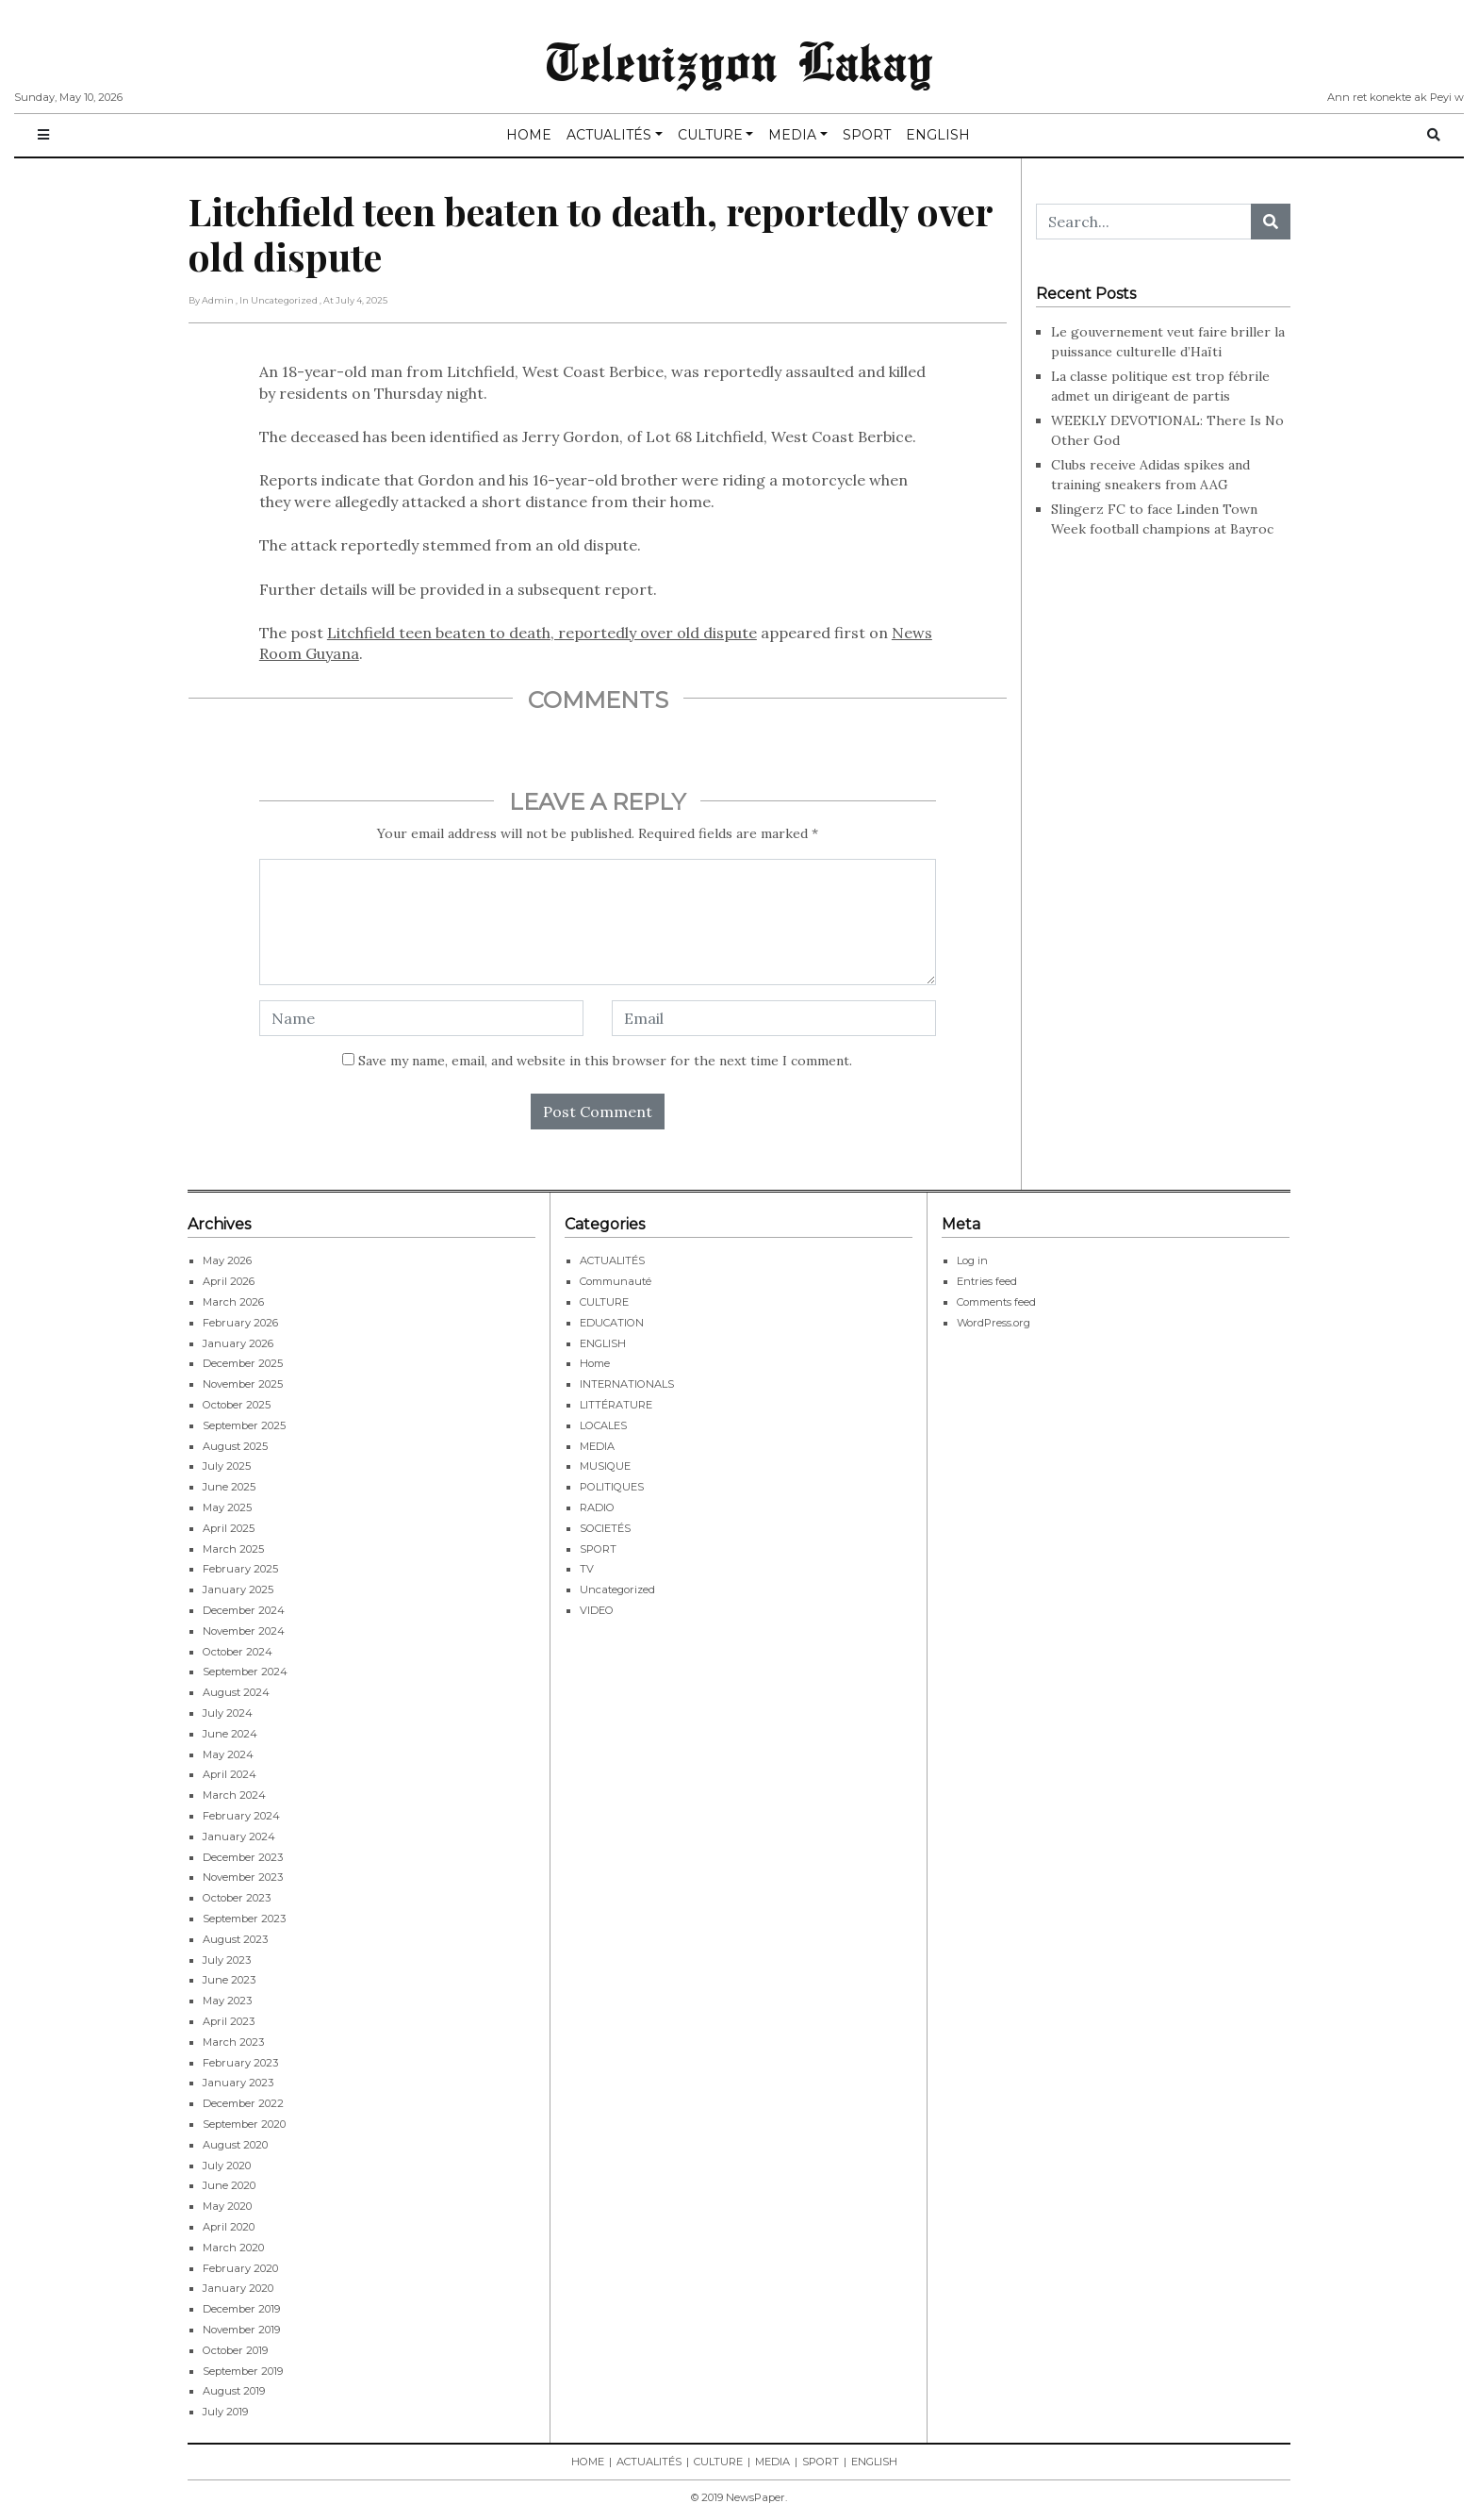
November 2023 (243, 1877)
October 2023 (237, 1897)
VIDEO (597, 1610)
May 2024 (228, 1754)
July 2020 (227, 2165)
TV (587, 1568)
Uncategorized (617, 1589)
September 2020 (244, 2124)
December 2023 (243, 1857)
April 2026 (229, 1281)
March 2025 (233, 1549)
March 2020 (233, 2247)
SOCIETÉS (605, 1528)
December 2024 (244, 1610)
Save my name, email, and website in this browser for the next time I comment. (605, 1060)
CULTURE (710, 134)
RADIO (597, 1507)
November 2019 (241, 2329)
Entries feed (987, 1281)
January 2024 (239, 1836)
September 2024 (245, 1671)
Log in (972, 1260)
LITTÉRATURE (616, 1404)
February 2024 (241, 1815)
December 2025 (243, 1363)
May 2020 (227, 2206)
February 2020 (240, 2268)
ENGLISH (938, 134)
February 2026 (240, 1322)
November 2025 (243, 1384)
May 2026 (227, 1260)
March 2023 (233, 2042)
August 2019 (234, 2390)
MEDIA (792, 134)
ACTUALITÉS (609, 134)
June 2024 (230, 1733)
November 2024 (244, 1631)
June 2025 (229, 1486)
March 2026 (233, 1302)
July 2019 (225, 2411)
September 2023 (244, 1918)
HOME (528, 134)
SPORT (867, 134)
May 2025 (227, 1507)
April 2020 (229, 2226)
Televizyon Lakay (739, 60)
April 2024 (229, 1774)
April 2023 (229, 2021)
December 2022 (243, 2103)
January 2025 (238, 1589)
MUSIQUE (605, 1466)
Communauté (615, 1281)
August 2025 (235, 1446)
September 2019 (243, 2371)
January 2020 (238, 2288)
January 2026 (238, 1343)
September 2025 (244, 1425)
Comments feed (996, 1302)
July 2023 (227, 1960)
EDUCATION (612, 1322)
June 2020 (229, 2185)
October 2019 (235, 2350)
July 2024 (228, 1713)
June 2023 (229, 1979)
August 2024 (236, 1692)
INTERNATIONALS (627, 1384)
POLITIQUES (612, 1486)
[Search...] (1144, 221)
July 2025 (227, 1466)
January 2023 (238, 2082)
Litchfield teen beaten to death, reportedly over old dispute (542, 632)
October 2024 (237, 1651)
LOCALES (603, 1425)
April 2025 (229, 1528)
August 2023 (235, 1939)
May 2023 (227, 2000)
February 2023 (240, 2062)
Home (595, 1363)
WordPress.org (993, 1322)
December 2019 (241, 2308)
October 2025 (237, 1404)
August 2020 (235, 2144)
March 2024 (234, 1795)
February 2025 (240, 1568)
